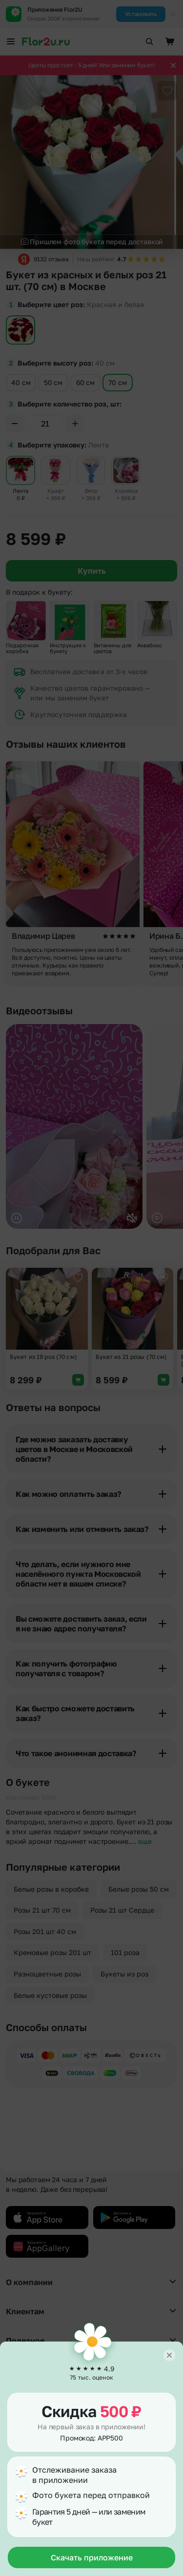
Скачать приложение (92, 2557)
